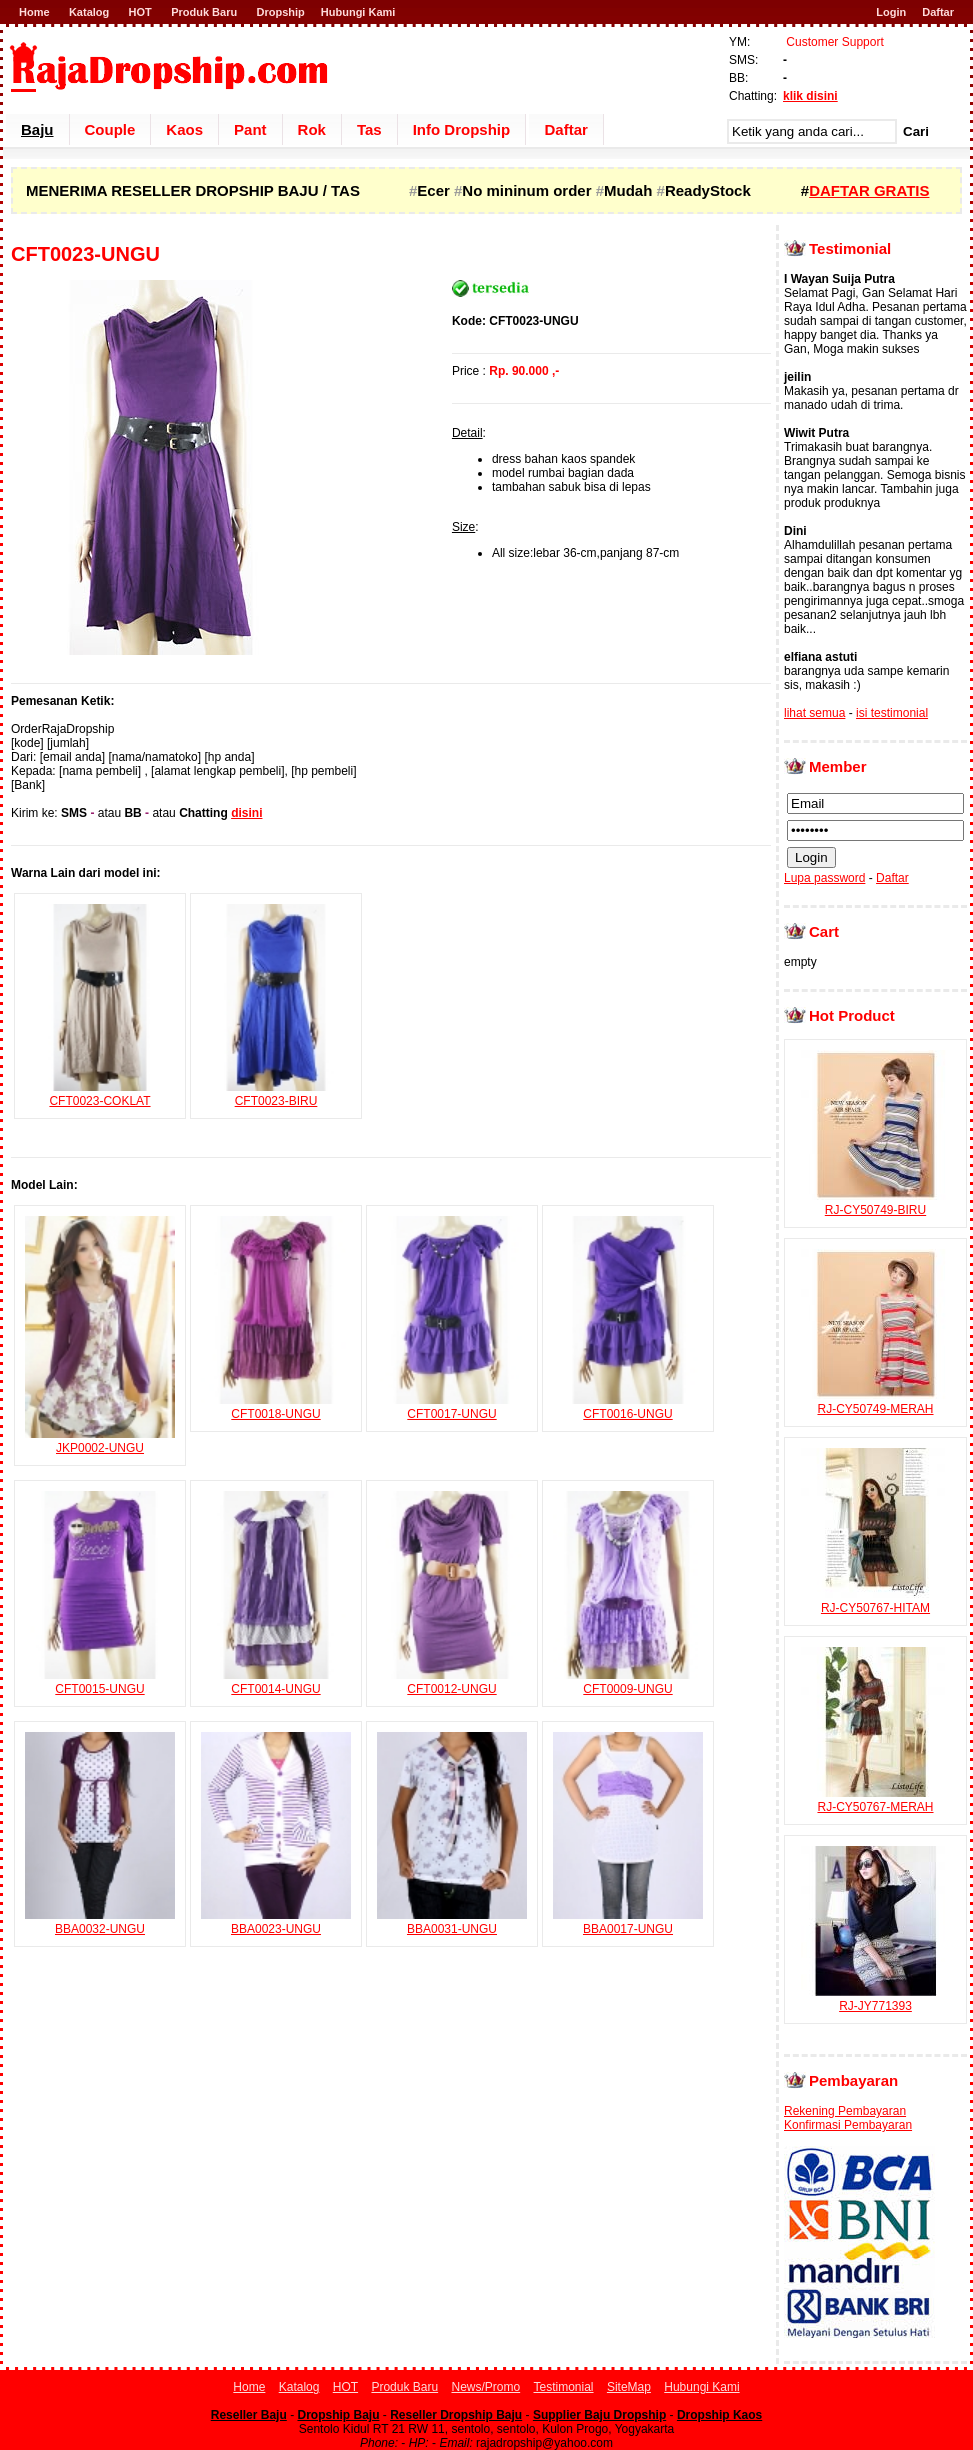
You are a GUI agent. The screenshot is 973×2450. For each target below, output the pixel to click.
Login (891, 12)
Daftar (938, 12)
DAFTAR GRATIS (869, 190)
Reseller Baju (249, 2415)
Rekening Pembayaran (845, 2111)
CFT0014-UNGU (276, 1682)
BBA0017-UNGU (628, 1922)
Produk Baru (204, 12)
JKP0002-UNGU (100, 1441)
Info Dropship (462, 129)
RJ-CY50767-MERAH (876, 1800)
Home (34, 12)
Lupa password (824, 878)
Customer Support (833, 42)
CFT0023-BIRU (276, 1094)
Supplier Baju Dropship (599, 2415)
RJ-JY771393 (876, 1999)
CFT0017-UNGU (452, 1407)
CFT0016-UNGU (628, 1407)
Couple (110, 129)
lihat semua (814, 713)
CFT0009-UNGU (628, 1682)
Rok (312, 129)
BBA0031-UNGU (452, 1922)
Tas (369, 129)
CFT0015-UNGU (100, 1682)
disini (246, 813)
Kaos (184, 129)
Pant (250, 129)
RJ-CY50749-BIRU (876, 1203)
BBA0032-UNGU (100, 1922)
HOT (140, 12)
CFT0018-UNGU (276, 1407)
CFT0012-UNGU (452, 1682)
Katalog (89, 12)
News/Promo (485, 2387)
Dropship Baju (338, 2415)
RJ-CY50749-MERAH (876, 1402)
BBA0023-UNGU (276, 1922)
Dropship (281, 12)
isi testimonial (892, 713)
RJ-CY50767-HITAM (876, 1601)
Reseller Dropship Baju (456, 2415)
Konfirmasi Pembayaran (848, 2125)
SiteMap (629, 2387)
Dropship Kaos (719, 2415)
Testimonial (564, 2387)
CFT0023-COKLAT (100, 1094)
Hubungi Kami (358, 12)
